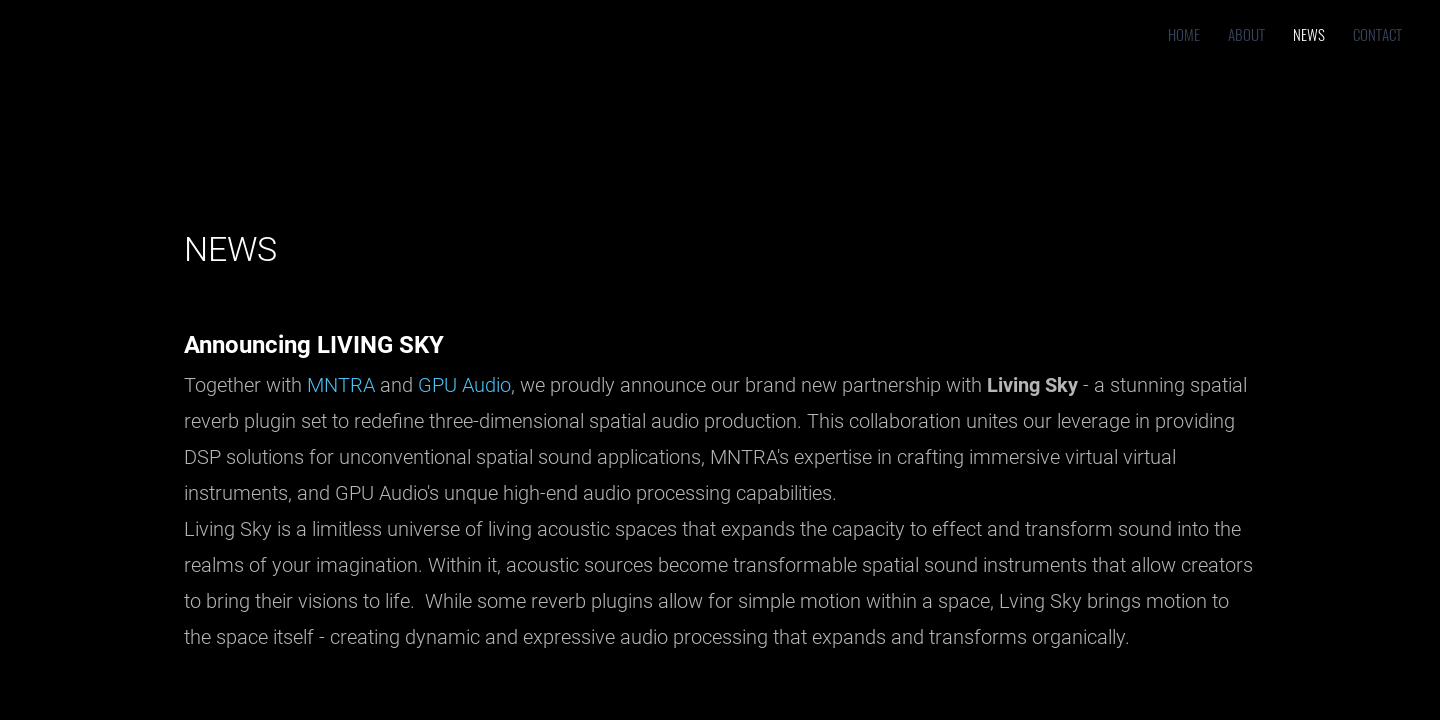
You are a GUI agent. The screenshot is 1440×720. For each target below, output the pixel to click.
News (1309, 34)
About (1246, 34)
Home (1184, 34)
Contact (1377, 34)
